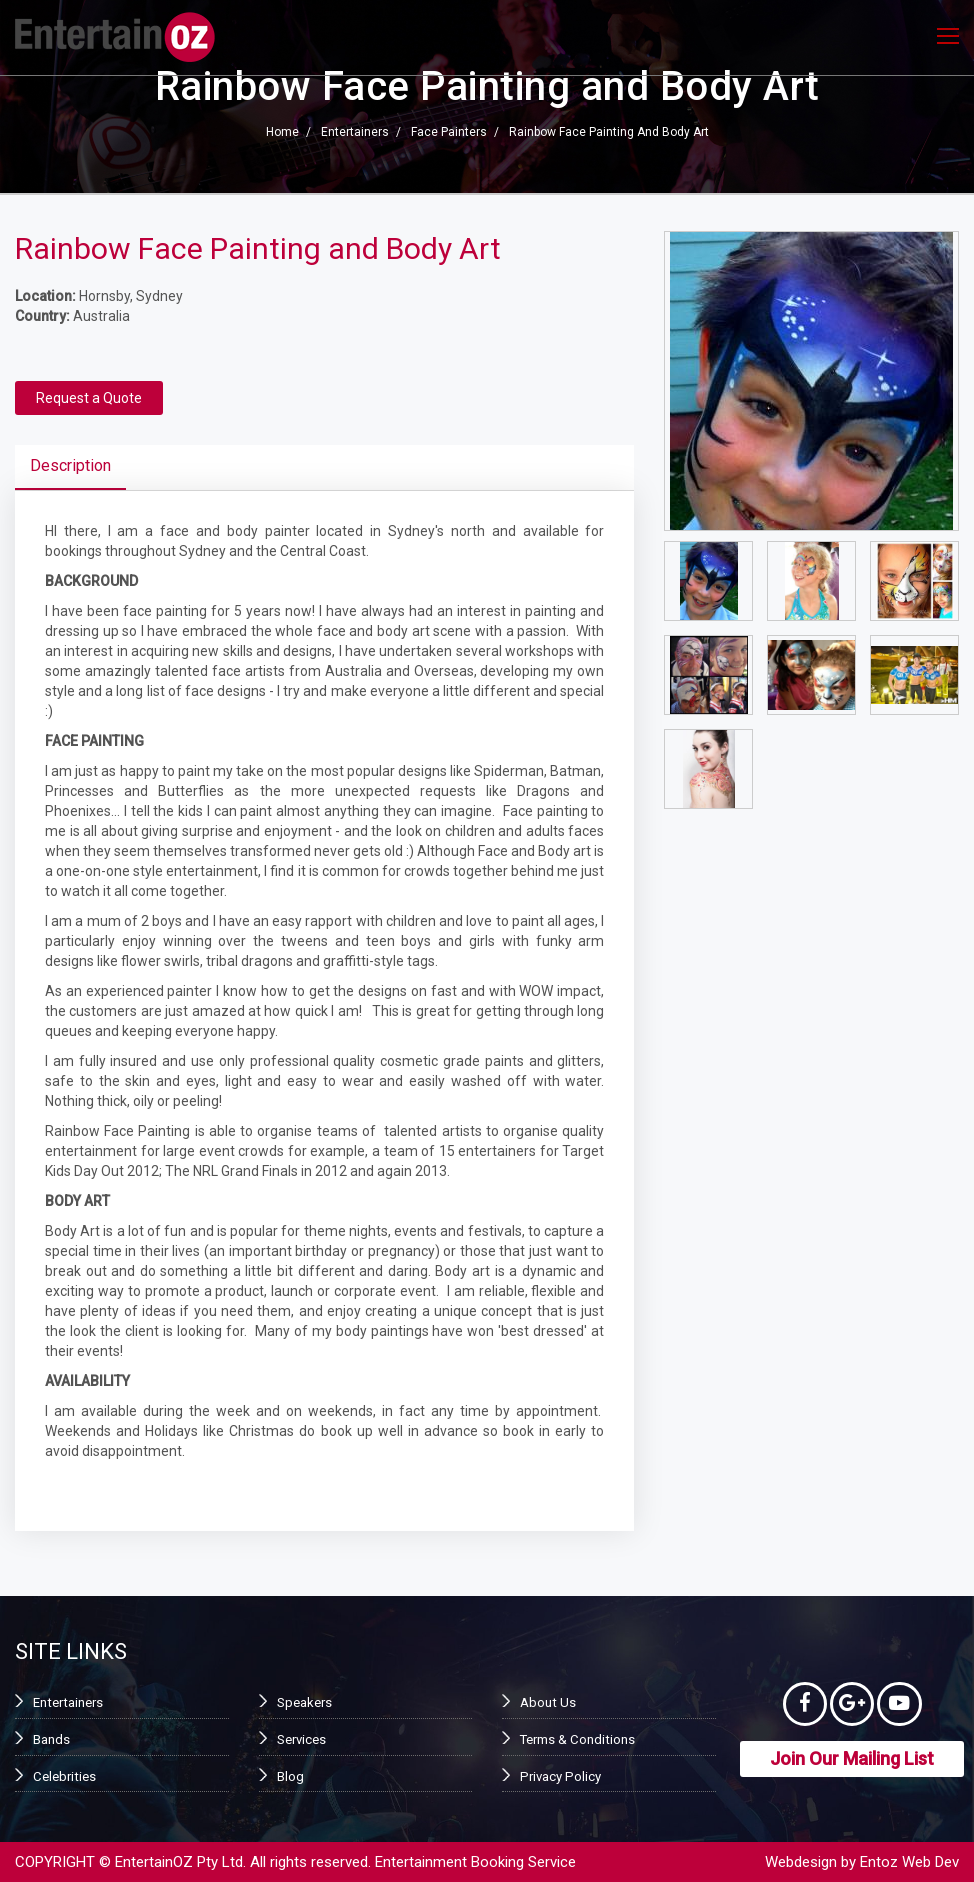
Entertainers (355, 133)
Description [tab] (70, 465)
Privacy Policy (558, 1775)
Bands (51, 1739)
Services (301, 1739)
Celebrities (62, 1775)
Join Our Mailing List (852, 1764)
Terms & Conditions (574, 1739)
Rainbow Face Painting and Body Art (609, 133)
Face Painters (449, 133)
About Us (545, 1703)
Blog (289, 1775)
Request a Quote (89, 398)
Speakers (302, 1703)
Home (282, 133)
